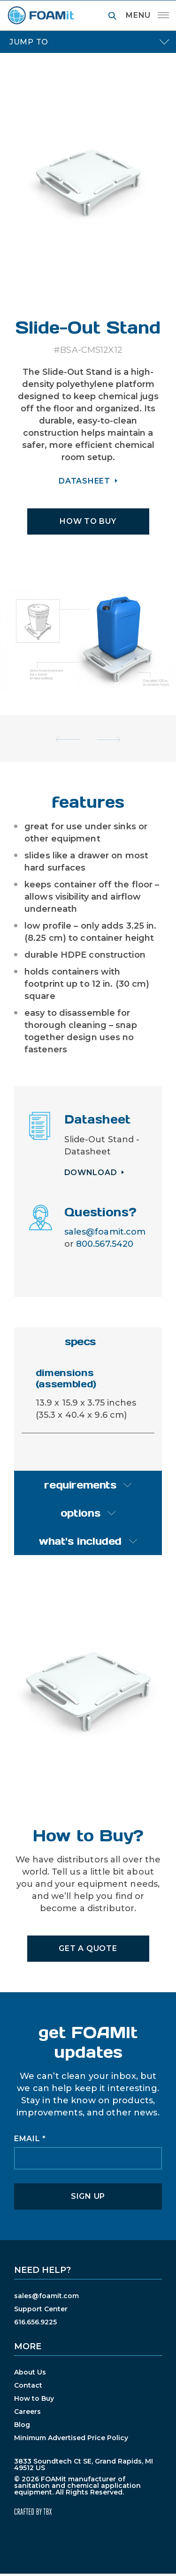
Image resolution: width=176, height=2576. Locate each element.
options (80, 1512)
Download (90, 1172)
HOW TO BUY (88, 521)
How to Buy (34, 2398)
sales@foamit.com (105, 1232)
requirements (80, 1484)
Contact (28, 2385)
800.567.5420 (104, 1244)
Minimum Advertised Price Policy (71, 2438)
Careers (27, 2411)
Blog (22, 2424)
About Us (30, 2372)
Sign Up (88, 2196)
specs (80, 1341)
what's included (80, 1541)
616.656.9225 (35, 2322)
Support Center (41, 2309)
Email (30, 2139)
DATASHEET (84, 480)
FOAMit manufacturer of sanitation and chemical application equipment (41, 15)
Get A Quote (88, 1948)
